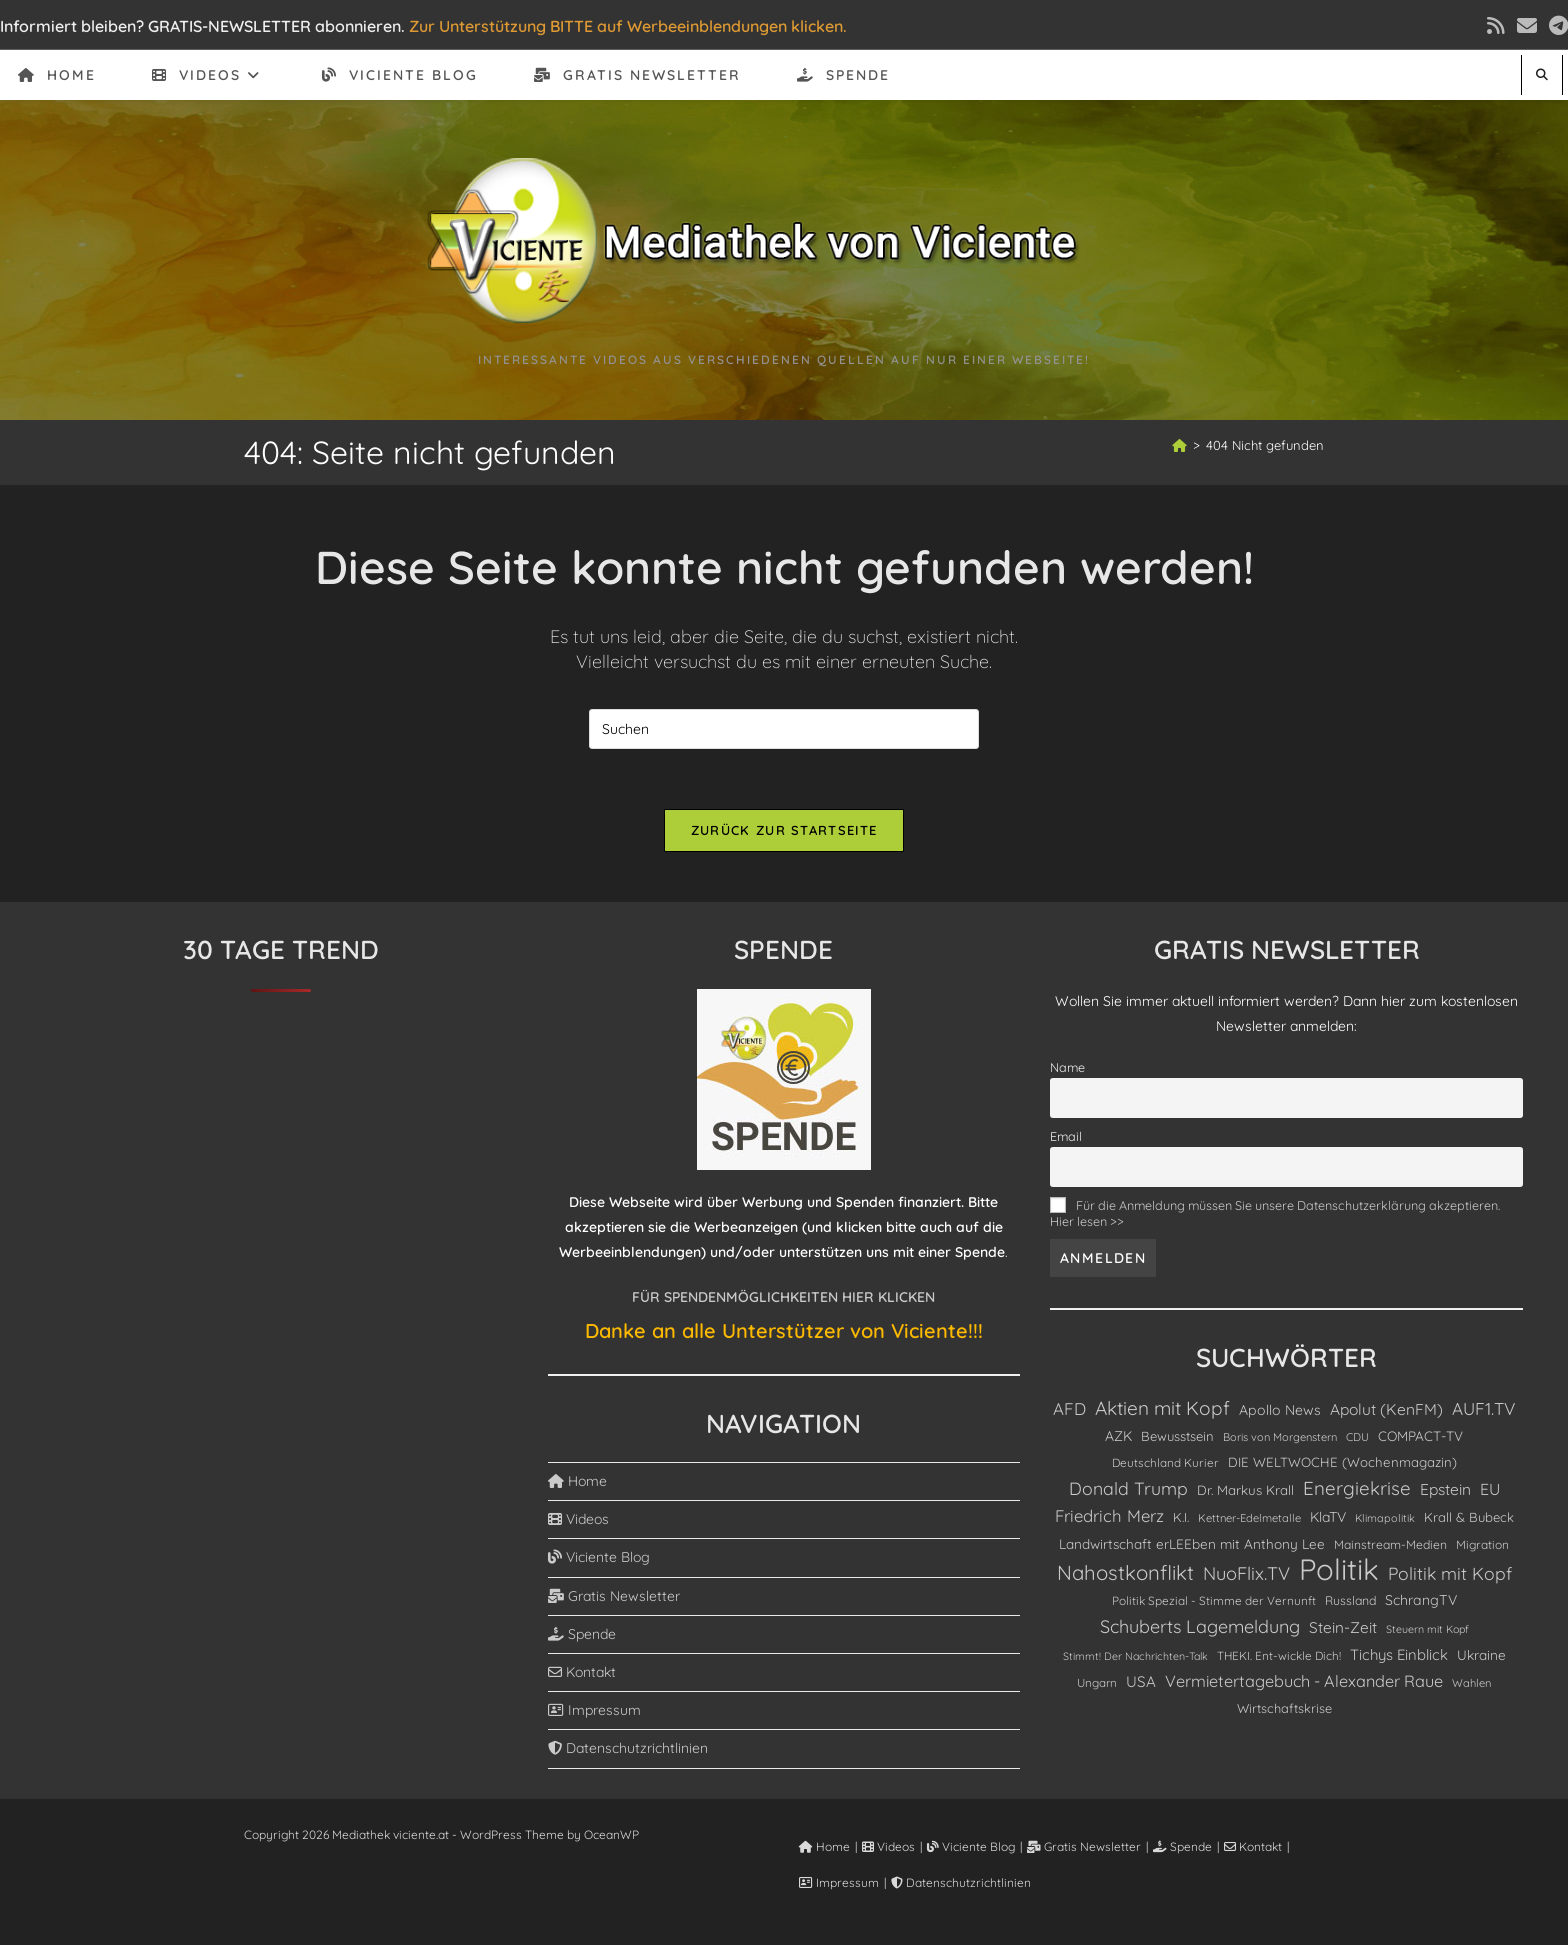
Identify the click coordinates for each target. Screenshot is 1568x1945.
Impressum (594, 1710)
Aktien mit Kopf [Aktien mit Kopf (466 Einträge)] (1162, 1408)
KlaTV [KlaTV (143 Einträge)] (1328, 1516)
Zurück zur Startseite (784, 830)
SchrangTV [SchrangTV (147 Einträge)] (1421, 1600)
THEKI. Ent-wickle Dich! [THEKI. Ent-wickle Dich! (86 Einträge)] (1279, 1655)
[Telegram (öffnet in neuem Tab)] (1555, 26)
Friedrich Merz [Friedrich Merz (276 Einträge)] (1109, 1515)
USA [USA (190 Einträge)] (1141, 1681)
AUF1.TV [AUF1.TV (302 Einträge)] (1483, 1408)
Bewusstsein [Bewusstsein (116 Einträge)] (1177, 1436)
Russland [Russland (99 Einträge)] (1350, 1600)
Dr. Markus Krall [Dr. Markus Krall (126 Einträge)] (1245, 1490)
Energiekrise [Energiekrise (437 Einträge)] (1357, 1488)
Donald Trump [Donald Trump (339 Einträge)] (1128, 1488)
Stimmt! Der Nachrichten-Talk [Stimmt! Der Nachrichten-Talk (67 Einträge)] (1135, 1656)
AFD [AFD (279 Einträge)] (1069, 1408)
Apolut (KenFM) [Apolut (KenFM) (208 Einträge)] (1386, 1409)
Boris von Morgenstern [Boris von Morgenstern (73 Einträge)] (1280, 1437)
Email (1066, 1136)
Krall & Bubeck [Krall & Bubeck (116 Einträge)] (1469, 1517)
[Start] (1179, 445)
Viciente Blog (599, 1557)
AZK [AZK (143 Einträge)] (1118, 1435)
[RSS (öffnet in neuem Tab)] (1496, 26)
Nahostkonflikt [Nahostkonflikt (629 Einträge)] (1125, 1572)
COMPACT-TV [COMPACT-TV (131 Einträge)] (1420, 1435)
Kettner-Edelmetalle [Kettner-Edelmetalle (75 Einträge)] (1249, 1518)
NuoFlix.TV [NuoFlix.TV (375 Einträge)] (1246, 1573)
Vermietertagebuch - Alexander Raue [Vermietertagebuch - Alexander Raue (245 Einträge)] (1304, 1681)
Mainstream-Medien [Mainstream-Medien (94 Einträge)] (1390, 1544)
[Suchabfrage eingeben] (784, 729)
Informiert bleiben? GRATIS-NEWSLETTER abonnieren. (202, 26)
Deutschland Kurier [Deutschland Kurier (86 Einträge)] (1165, 1462)
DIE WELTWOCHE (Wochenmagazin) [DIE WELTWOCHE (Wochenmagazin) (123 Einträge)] (1342, 1462)
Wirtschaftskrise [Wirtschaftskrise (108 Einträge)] (1284, 1708)
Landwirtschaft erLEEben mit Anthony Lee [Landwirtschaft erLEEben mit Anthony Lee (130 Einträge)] (1192, 1543)
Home (577, 1481)
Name (1067, 1067)
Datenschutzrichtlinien (628, 1748)
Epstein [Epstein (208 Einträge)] (1445, 1489)
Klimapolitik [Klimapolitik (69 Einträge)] (1385, 1518)
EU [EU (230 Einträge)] (1490, 1489)
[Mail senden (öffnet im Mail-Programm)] (1527, 26)
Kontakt (582, 1672)
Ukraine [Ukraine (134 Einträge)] (1481, 1654)
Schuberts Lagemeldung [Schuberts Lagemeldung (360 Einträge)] (1200, 1626)
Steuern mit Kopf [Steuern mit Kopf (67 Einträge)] (1427, 1629)
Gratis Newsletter (614, 1596)
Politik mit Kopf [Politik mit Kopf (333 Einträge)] (1450, 1573)
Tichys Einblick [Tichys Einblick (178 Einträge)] (1399, 1654)
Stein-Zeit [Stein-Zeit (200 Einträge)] (1343, 1627)
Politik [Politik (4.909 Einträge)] (1339, 1569)
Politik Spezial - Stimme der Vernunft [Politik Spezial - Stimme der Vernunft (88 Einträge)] (1214, 1600)
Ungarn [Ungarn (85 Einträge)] (1097, 1682)
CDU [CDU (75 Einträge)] (1357, 1437)
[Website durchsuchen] (1542, 74)
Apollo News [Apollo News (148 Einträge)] (1280, 1410)
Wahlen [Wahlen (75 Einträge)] (1471, 1683)
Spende (582, 1634)
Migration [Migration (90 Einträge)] (1482, 1544)
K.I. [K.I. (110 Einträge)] (1181, 1517)
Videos (578, 1519)
